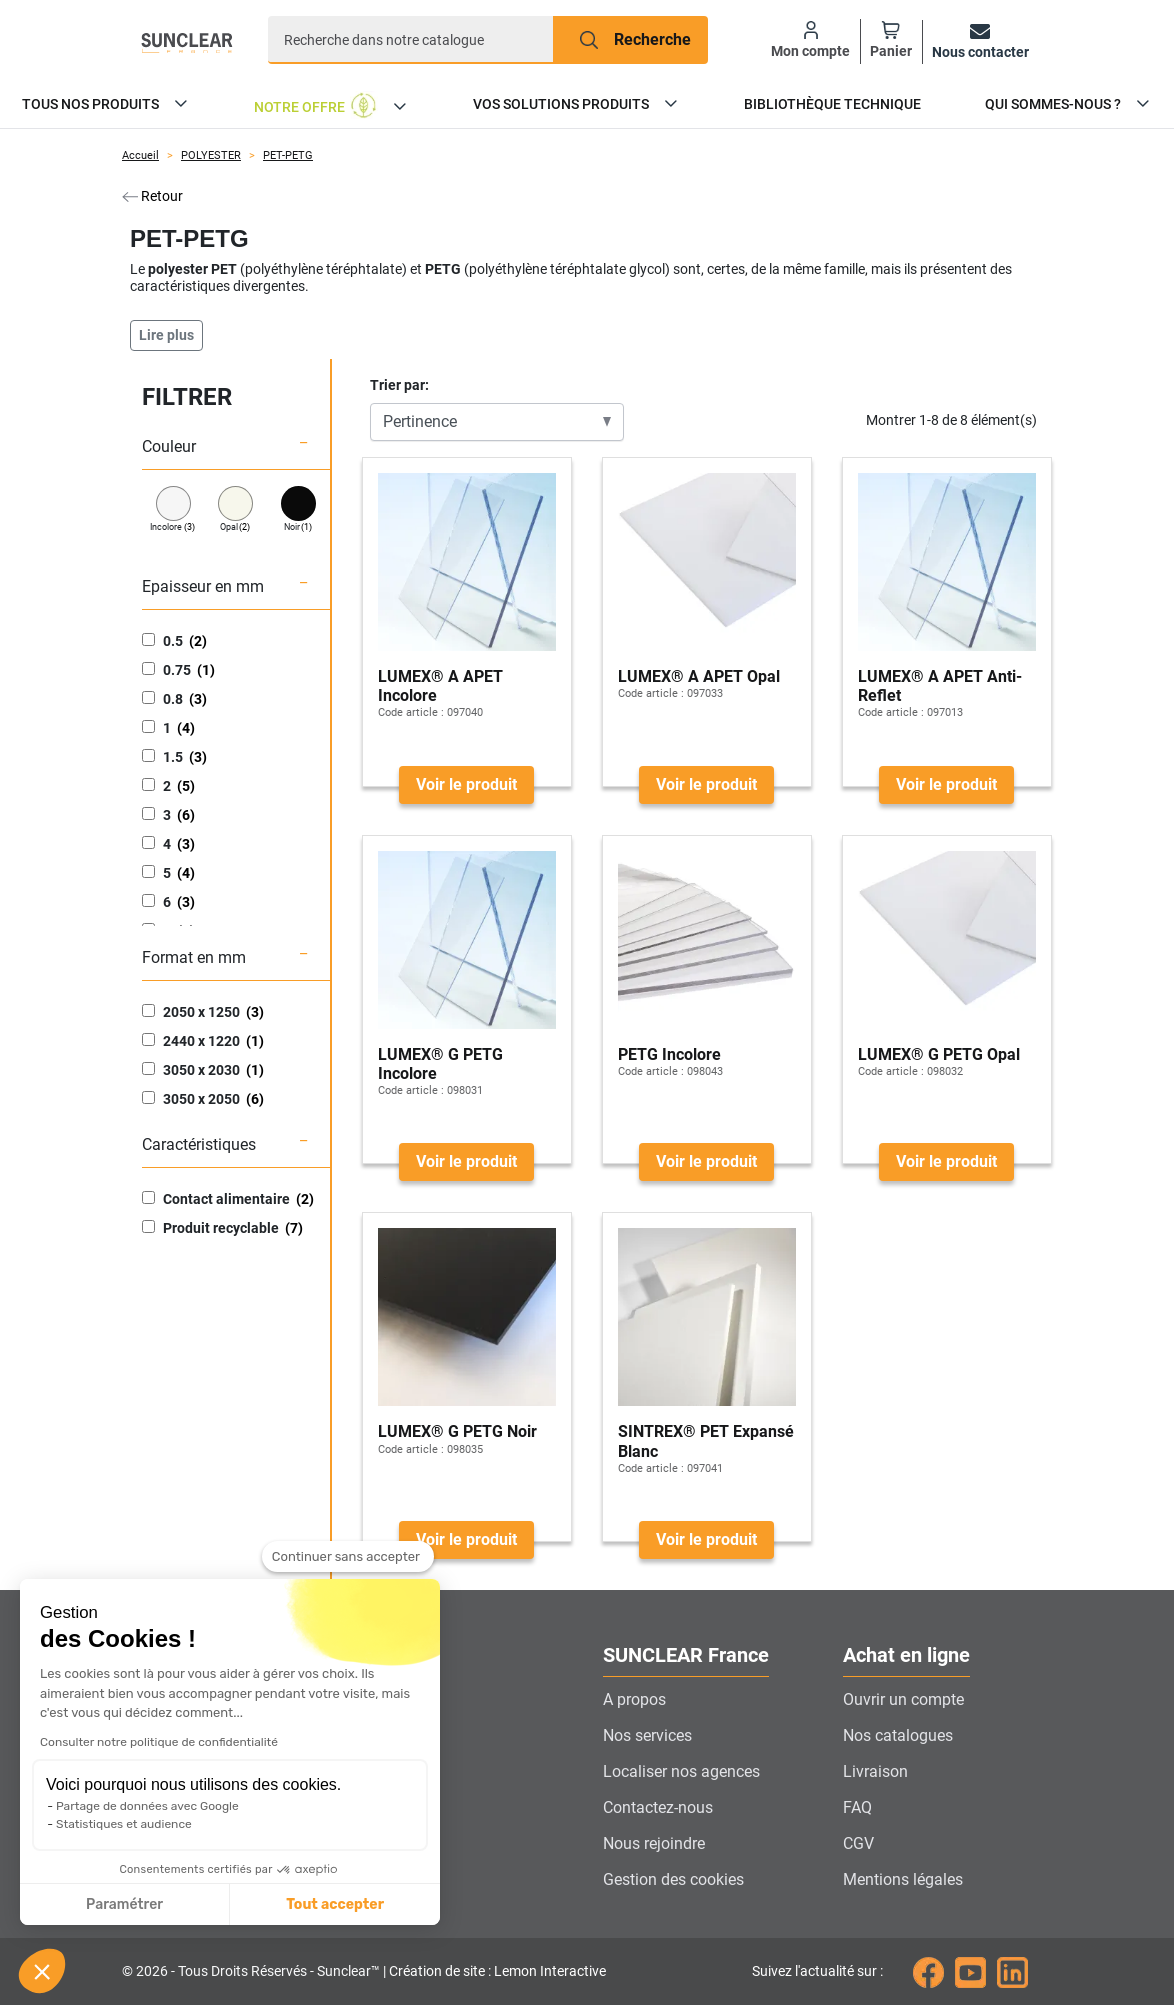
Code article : (411, 712)
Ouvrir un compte (903, 1699)
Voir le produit (466, 784)
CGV (858, 1843)
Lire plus (166, 335)
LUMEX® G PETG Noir (457, 1431)
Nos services (647, 1735)
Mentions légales (903, 1879)
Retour (152, 196)
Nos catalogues (898, 1735)
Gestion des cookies (673, 1879)
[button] (42, 1971)
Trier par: (399, 385)
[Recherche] (411, 40)
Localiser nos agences (681, 1771)
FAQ (857, 1807)
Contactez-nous (658, 1807)
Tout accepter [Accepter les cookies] (149, 1904)
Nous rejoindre (654, 1843)
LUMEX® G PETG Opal (939, 1054)
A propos (634, 1699)
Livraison (875, 1771)
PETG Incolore (669, 1054)
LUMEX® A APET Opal (699, 676)
